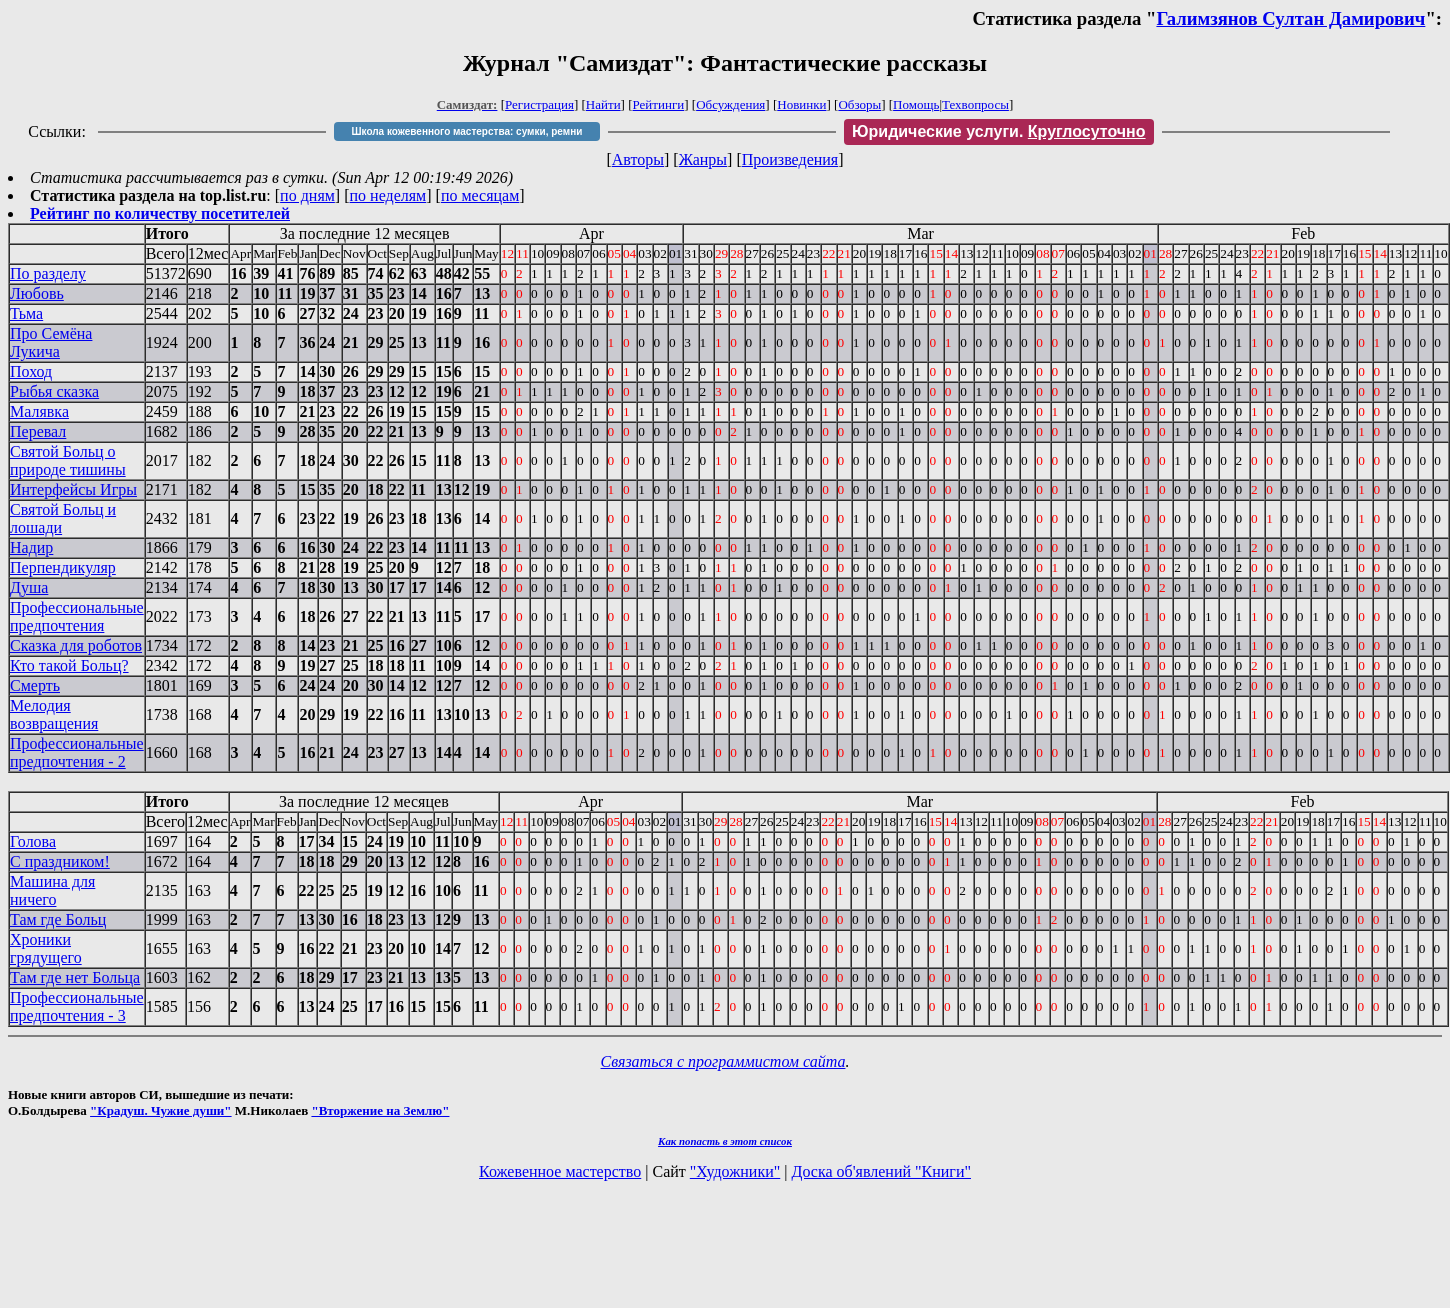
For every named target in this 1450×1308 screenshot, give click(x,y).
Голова (33, 841)
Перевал (38, 431)
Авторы (638, 159)
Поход (31, 371)
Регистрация (539, 104)
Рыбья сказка (54, 391)
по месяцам (480, 195)
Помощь (916, 104)
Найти (603, 104)
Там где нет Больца (75, 977)
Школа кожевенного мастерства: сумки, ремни (466, 131)
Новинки (801, 104)
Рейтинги (659, 104)
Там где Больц (58, 919)
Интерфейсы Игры (73, 489)
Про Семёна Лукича (51, 342)
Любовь (37, 293)
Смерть (35, 685)
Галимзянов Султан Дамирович (1290, 18)
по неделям (388, 195)
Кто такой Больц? (69, 665)
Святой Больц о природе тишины (68, 460)
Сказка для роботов (76, 645)
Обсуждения (730, 104)
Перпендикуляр (63, 567)
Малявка (39, 411)
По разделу (48, 273)
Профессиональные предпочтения (77, 616)
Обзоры (859, 104)
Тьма (26, 313)
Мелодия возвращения (54, 714)
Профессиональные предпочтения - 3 (77, 1006)
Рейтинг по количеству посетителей (160, 213)
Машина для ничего (52, 890)
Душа (29, 587)
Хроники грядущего (46, 948)
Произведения (790, 159)
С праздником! (60, 861)
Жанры (703, 159)
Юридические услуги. (999, 131)
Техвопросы (975, 104)
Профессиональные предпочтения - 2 (77, 752)
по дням (307, 195)
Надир (31, 547)
